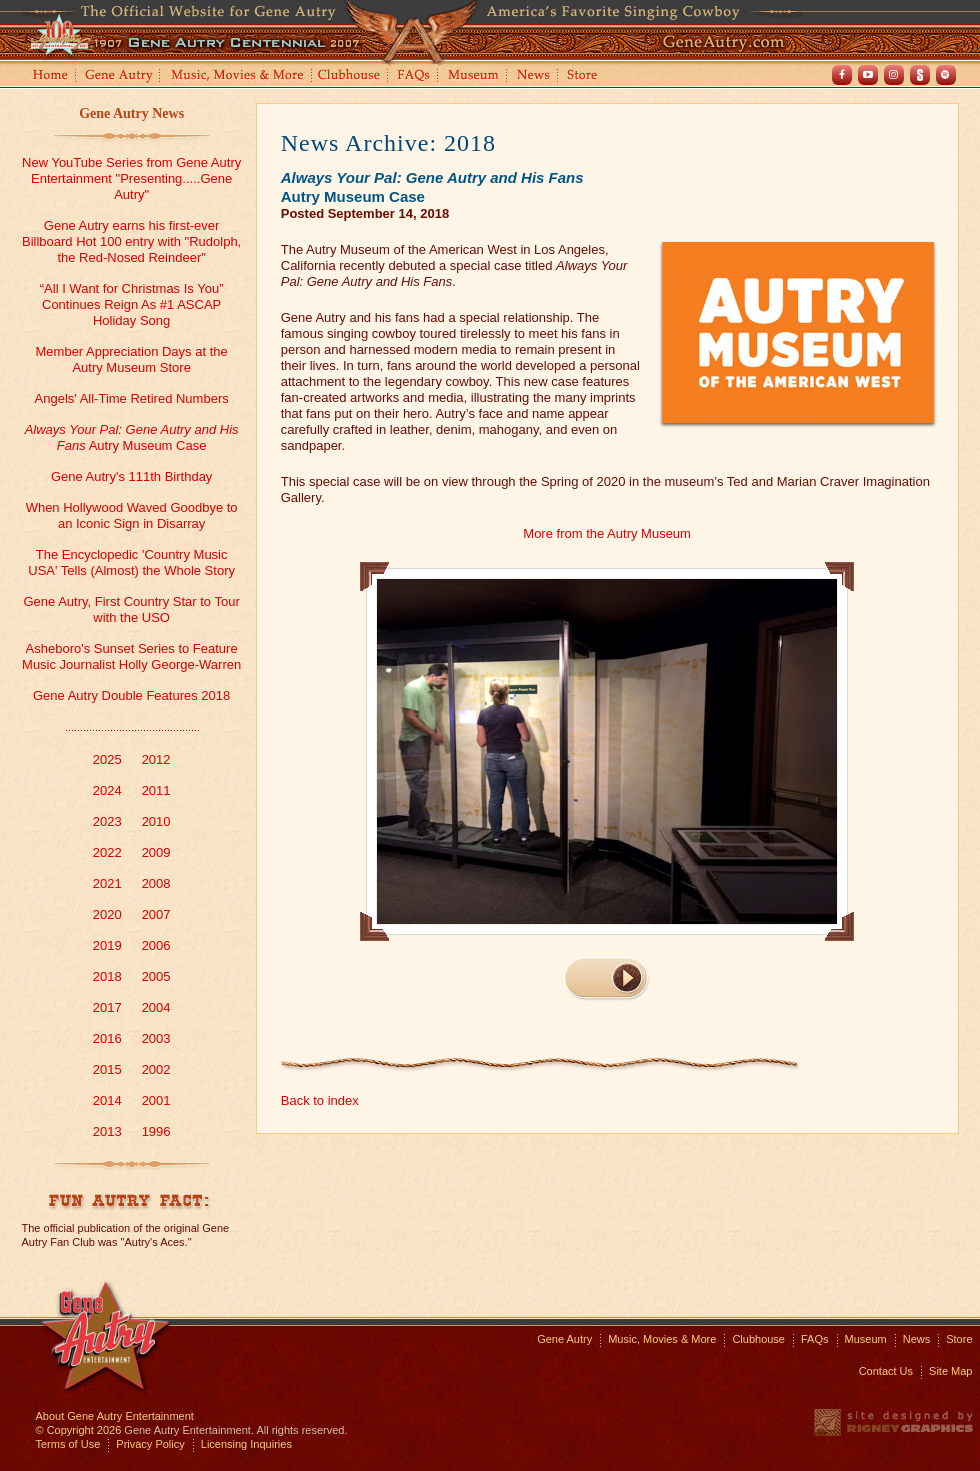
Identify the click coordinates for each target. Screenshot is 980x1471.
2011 (156, 790)
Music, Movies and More (238, 76)
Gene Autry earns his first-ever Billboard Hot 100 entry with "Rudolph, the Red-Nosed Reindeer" (131, 241)
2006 (156, 945)
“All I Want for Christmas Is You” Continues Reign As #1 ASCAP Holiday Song (132, 304)
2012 (156, 759)
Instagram (894, 75)
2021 (107, 883)
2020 (107, 914)
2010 (156, 821)
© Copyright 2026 (79, 1430)
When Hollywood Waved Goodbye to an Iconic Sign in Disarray (132, 515)
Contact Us (886, 1371)
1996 (156, 1131)
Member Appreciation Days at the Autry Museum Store (132, 359)
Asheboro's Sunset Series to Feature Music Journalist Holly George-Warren (131, 656)
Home (49, 76)
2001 (156, 1100)
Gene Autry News (131, 113)
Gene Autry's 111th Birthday (131, 476)
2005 (156, 976)
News (534, 76)
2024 (107, 790)
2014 (107, 1100)
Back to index (320, 1100)
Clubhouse (350, 76)
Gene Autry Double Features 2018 (131, 695)
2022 (107, 852)
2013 (107, 1131)
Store (586, 76)
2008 (156, 883)
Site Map (950, 1371)
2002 (156, 1069)
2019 (107, 945)
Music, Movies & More (662, 1339)
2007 (156, 914)
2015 (107, 1069)
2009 (156, 852)
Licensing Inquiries (246, 1444)
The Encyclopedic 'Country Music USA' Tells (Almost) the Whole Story (131, 562)
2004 (156, 1007)
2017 (107, 1007)
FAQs (414, 76)
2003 (156, 1038)
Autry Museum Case (132, 437)
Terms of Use (68, 1444)
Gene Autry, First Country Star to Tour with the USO (131, 609)
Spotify (946, 75)
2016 (107, 1038)
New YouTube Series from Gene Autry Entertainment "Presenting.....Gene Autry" (131, 178)
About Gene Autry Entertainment (115, 1416)
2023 (107, 821)
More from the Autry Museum (607, 533)
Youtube (868, 75)
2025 (107, 759)
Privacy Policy (150, 1444)
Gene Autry (119, 76)
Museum (474, 76)
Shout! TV (920, 75)
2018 (107, 976)
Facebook (842, 75)
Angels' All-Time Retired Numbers (132, 398)
